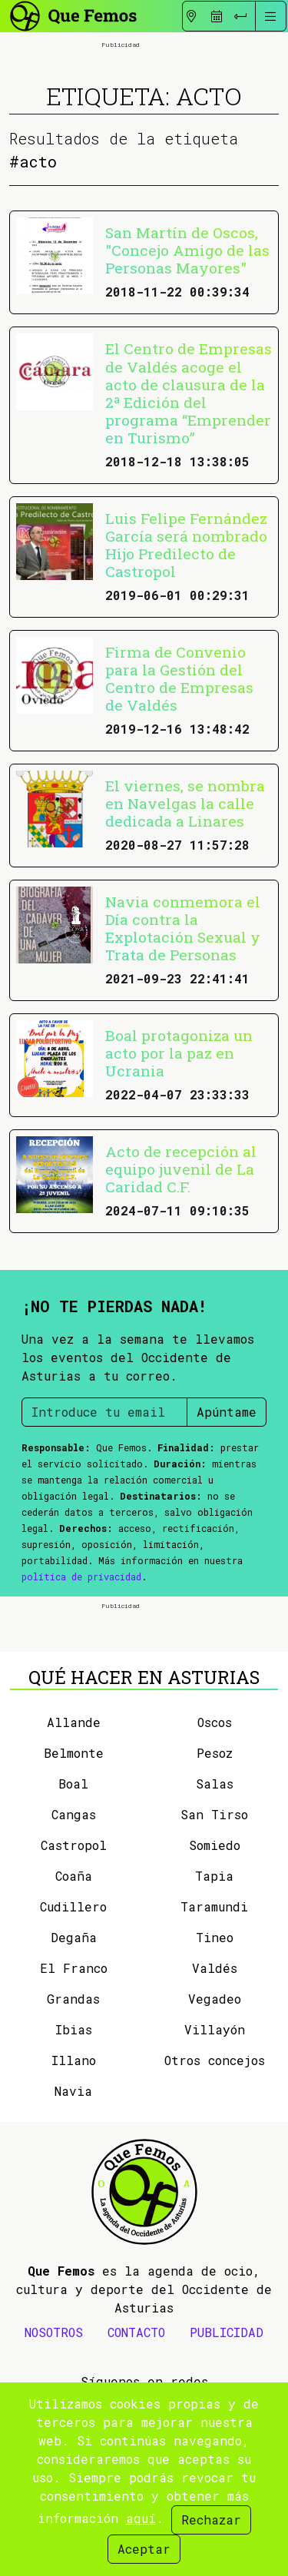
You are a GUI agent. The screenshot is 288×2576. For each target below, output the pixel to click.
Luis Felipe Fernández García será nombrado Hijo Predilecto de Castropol (186, 545)
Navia (73, 2091)
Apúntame (227, 1412)
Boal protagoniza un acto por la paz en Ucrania (179, 1053)
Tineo (214, 1937)
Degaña (74, 1937)
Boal (73, 1783)
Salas (214, 1783)
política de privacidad (81, 1576)
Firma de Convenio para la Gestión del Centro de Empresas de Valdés (179, 678)
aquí (141, 2518)
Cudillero (73, 1906)
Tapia (214, 1876)
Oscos (214, 1722)
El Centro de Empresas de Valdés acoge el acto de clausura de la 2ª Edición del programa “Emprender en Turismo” (188, 392)
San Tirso (214, 1814)
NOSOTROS (54, 2332)
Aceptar (144, 2549)
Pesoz (215, 1753)
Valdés (214, 1968)
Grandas (73, 1999)
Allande (74, 1722)
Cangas (73, 1814)
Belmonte (74, 1753)
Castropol (74, 1845)
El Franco (74, 1968)
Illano (73, 2060)
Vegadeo (214, 1999)
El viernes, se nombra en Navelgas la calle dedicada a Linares (185, 803)
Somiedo (214, 1845)
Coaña (73, 1876)
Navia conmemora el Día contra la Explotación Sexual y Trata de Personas (182, 928)
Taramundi (214, 1906)
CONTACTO (136, 2332)
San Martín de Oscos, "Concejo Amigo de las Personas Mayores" (187, 250)
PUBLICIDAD (226, 2332)
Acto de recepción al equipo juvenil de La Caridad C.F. (181, 1169)
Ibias (73, 2029)
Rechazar (211, 2519)
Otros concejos (214, 2060)
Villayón (214, 2029)
